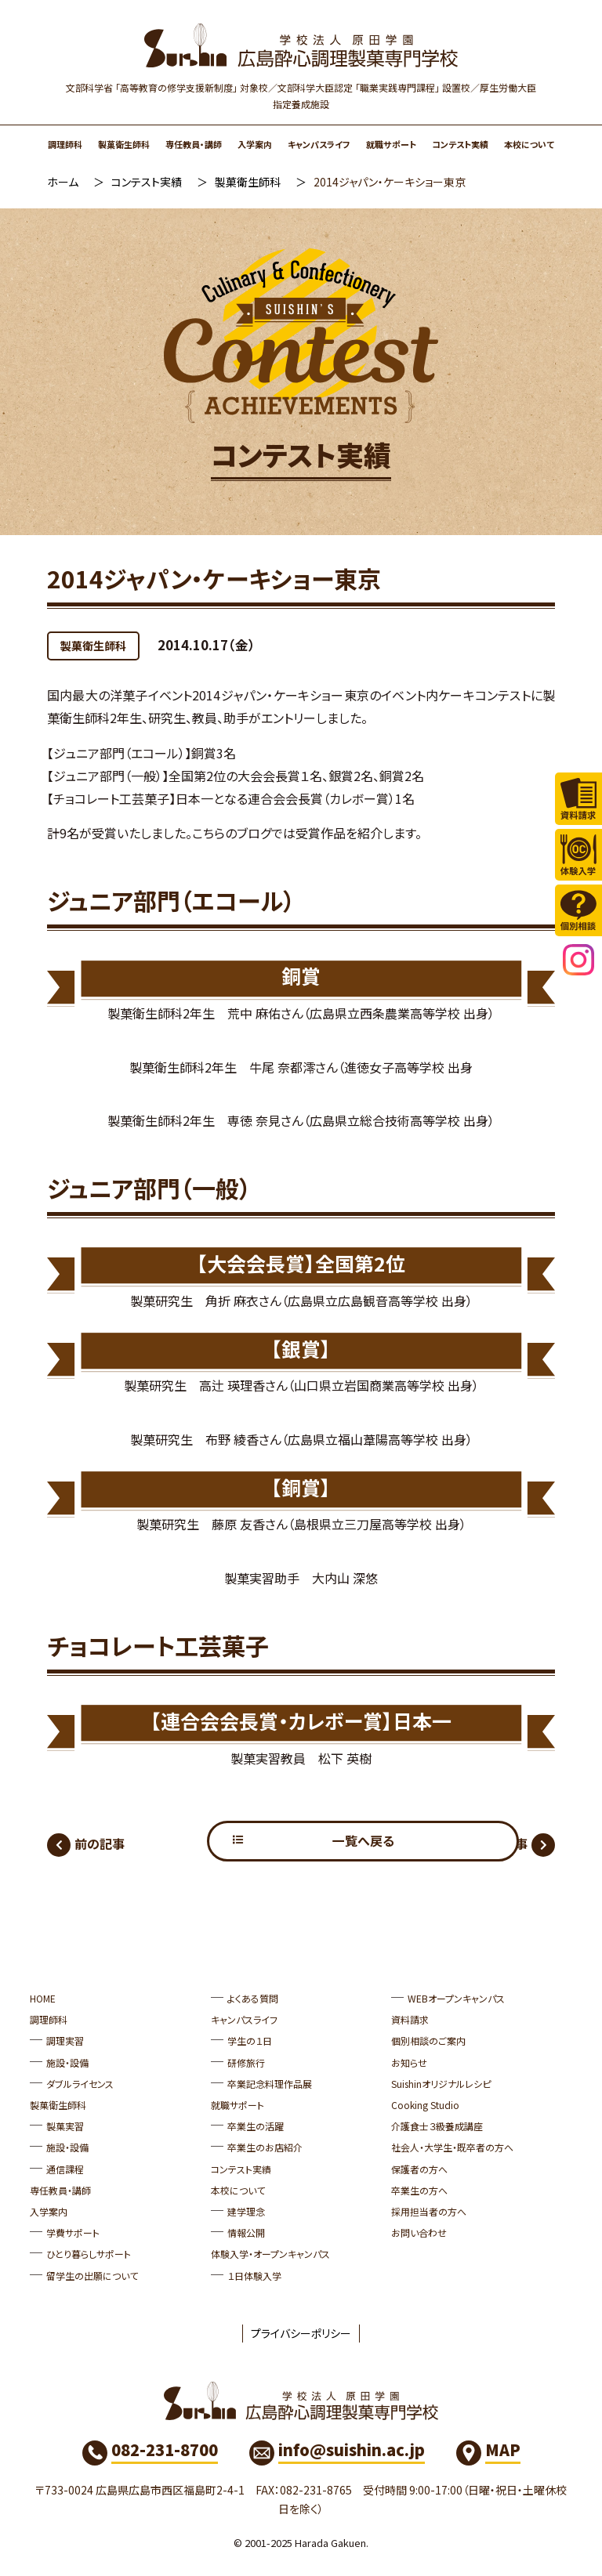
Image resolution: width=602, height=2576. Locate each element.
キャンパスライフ (319, 144)
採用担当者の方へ (428, 2211)
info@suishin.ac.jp (351, 2450)
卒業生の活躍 (255, 2126)
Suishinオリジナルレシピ (441, 2083)
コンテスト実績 (460, 144)
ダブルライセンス (80, 2083)
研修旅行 (246, 2062)
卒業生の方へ (419, 2190)
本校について (529, 144)
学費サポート (73, 2233)
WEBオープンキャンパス (456, 1998)
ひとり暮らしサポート (88, 2254)
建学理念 (246, 2211)
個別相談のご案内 (428, 2041)
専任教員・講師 (193, 144)
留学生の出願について (92, 2275)
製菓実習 (65, 2126)
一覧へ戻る (301, 1841)
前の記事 (99, 1843)
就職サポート (391, 144)
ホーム (62, 182)
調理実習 (65, 2041)
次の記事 (502, 1843)
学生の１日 (249, 2041)
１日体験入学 (254, 2275)
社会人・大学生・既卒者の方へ (452, 2148)
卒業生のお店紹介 (265, 2148)
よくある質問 (252, 1998)
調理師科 (65, 144)
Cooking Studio (425, 2104)
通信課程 (65, 2169)
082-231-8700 (164, 2450)
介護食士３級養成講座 (437, 2126)
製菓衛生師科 (124, 144)
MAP (502, 2450)
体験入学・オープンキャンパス (270, 2254)
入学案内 (255, 144)
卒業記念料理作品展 (269, 2083)
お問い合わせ (419, 2233)
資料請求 (410, 2020)
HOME (43, 1998)
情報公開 (246, 2233)
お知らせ (409, 2062)
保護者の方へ (419, 2169)
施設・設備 (67, 2062)
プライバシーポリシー (301, 2333)
